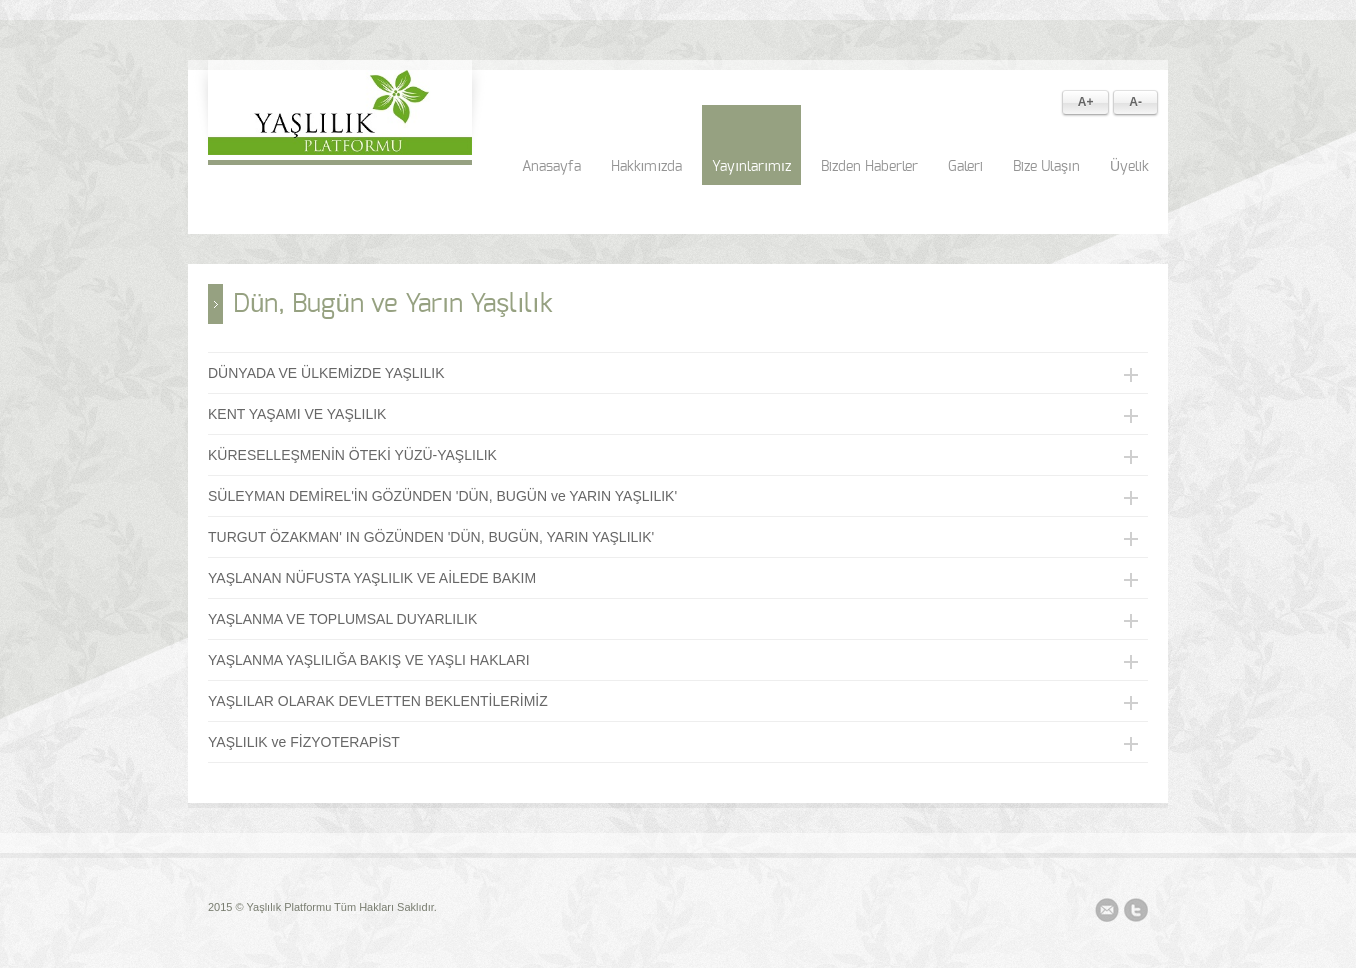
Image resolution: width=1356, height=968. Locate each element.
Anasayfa (551, 167)
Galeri (965, 167)
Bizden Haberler (869, 167)
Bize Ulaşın (1046, 167)
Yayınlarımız (751, 167)
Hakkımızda (647, 167)
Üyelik (1129, 167)
